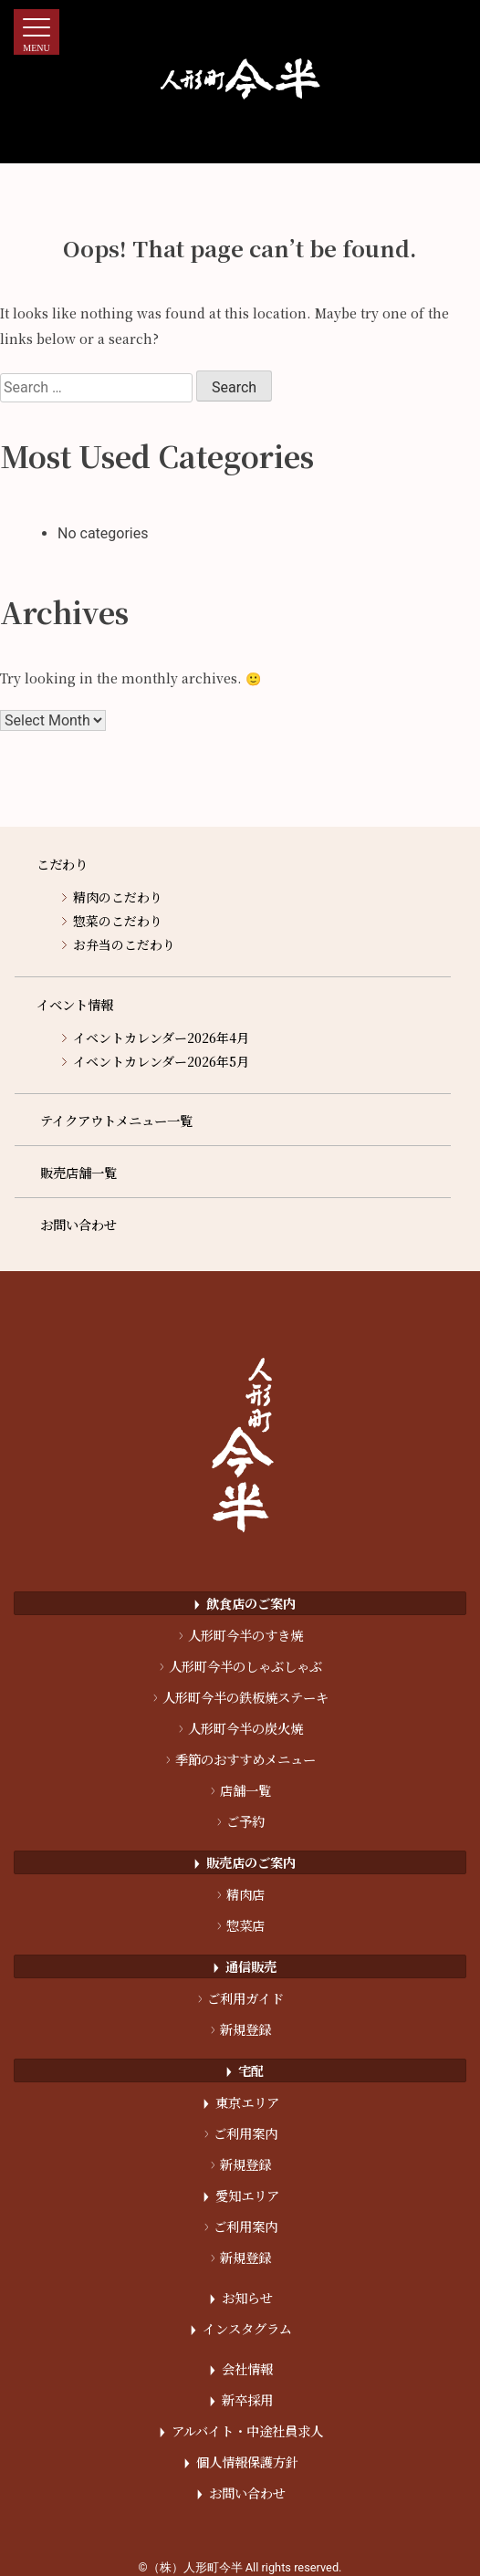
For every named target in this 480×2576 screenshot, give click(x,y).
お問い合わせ (78, 1224)
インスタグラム (241, 2328)
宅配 (245, 2070)
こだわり (62, 863)
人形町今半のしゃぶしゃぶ (241, 1665)
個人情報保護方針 (241, 2461)
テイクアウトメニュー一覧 (116, 1120)
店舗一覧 (241, 1789)
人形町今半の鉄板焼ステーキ (241, 1696)
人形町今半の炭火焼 (241, 1727)
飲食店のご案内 (245, 1602)
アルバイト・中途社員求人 (241, 2430)
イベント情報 (75, 1004)
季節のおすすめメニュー (241, 1758)
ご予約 (241, 1820)
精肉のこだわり (117, 897)
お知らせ (241, 2297)
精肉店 (241, 1893)
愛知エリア (241, 2195)
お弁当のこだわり (124, 944)
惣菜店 (241, 1925)
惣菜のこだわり (117, 920)
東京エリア (241, 2102)
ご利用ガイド (241, 1998)
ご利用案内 (240, 2133)
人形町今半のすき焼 (241, 1634)
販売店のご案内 (245, 1862)
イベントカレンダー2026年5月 (161, 1061)
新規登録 (241, 2029)
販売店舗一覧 (78, 1172)
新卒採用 (241, 2399)
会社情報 (241, 2368)
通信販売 (245, 1966)
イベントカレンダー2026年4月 (161, 1037)
